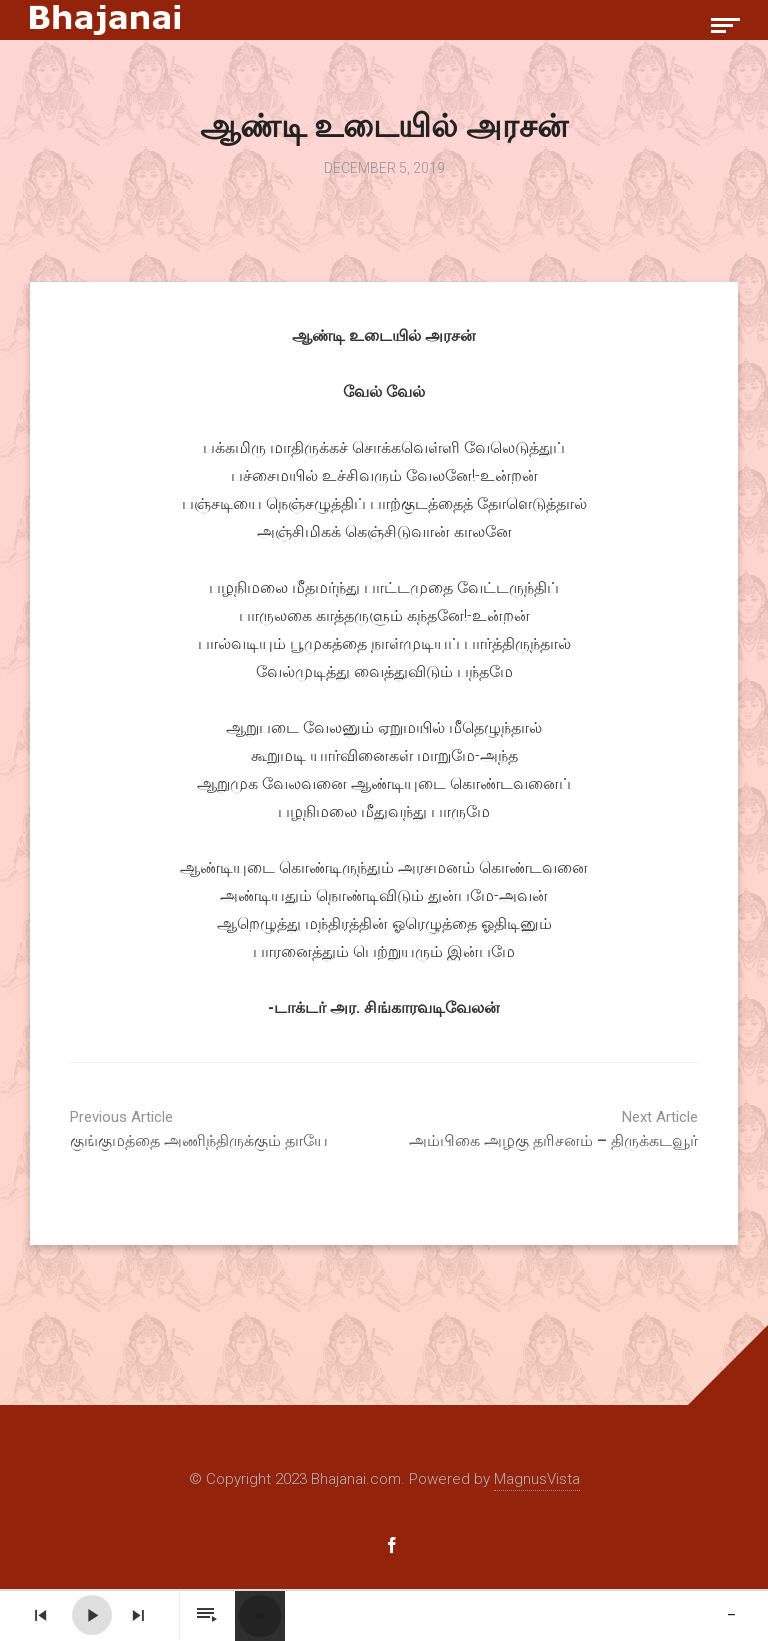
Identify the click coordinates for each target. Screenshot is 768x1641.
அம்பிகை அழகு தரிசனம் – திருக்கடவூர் (548, 1129)
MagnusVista (537, 1479)
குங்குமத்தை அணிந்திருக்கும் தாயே (220, 1129)
